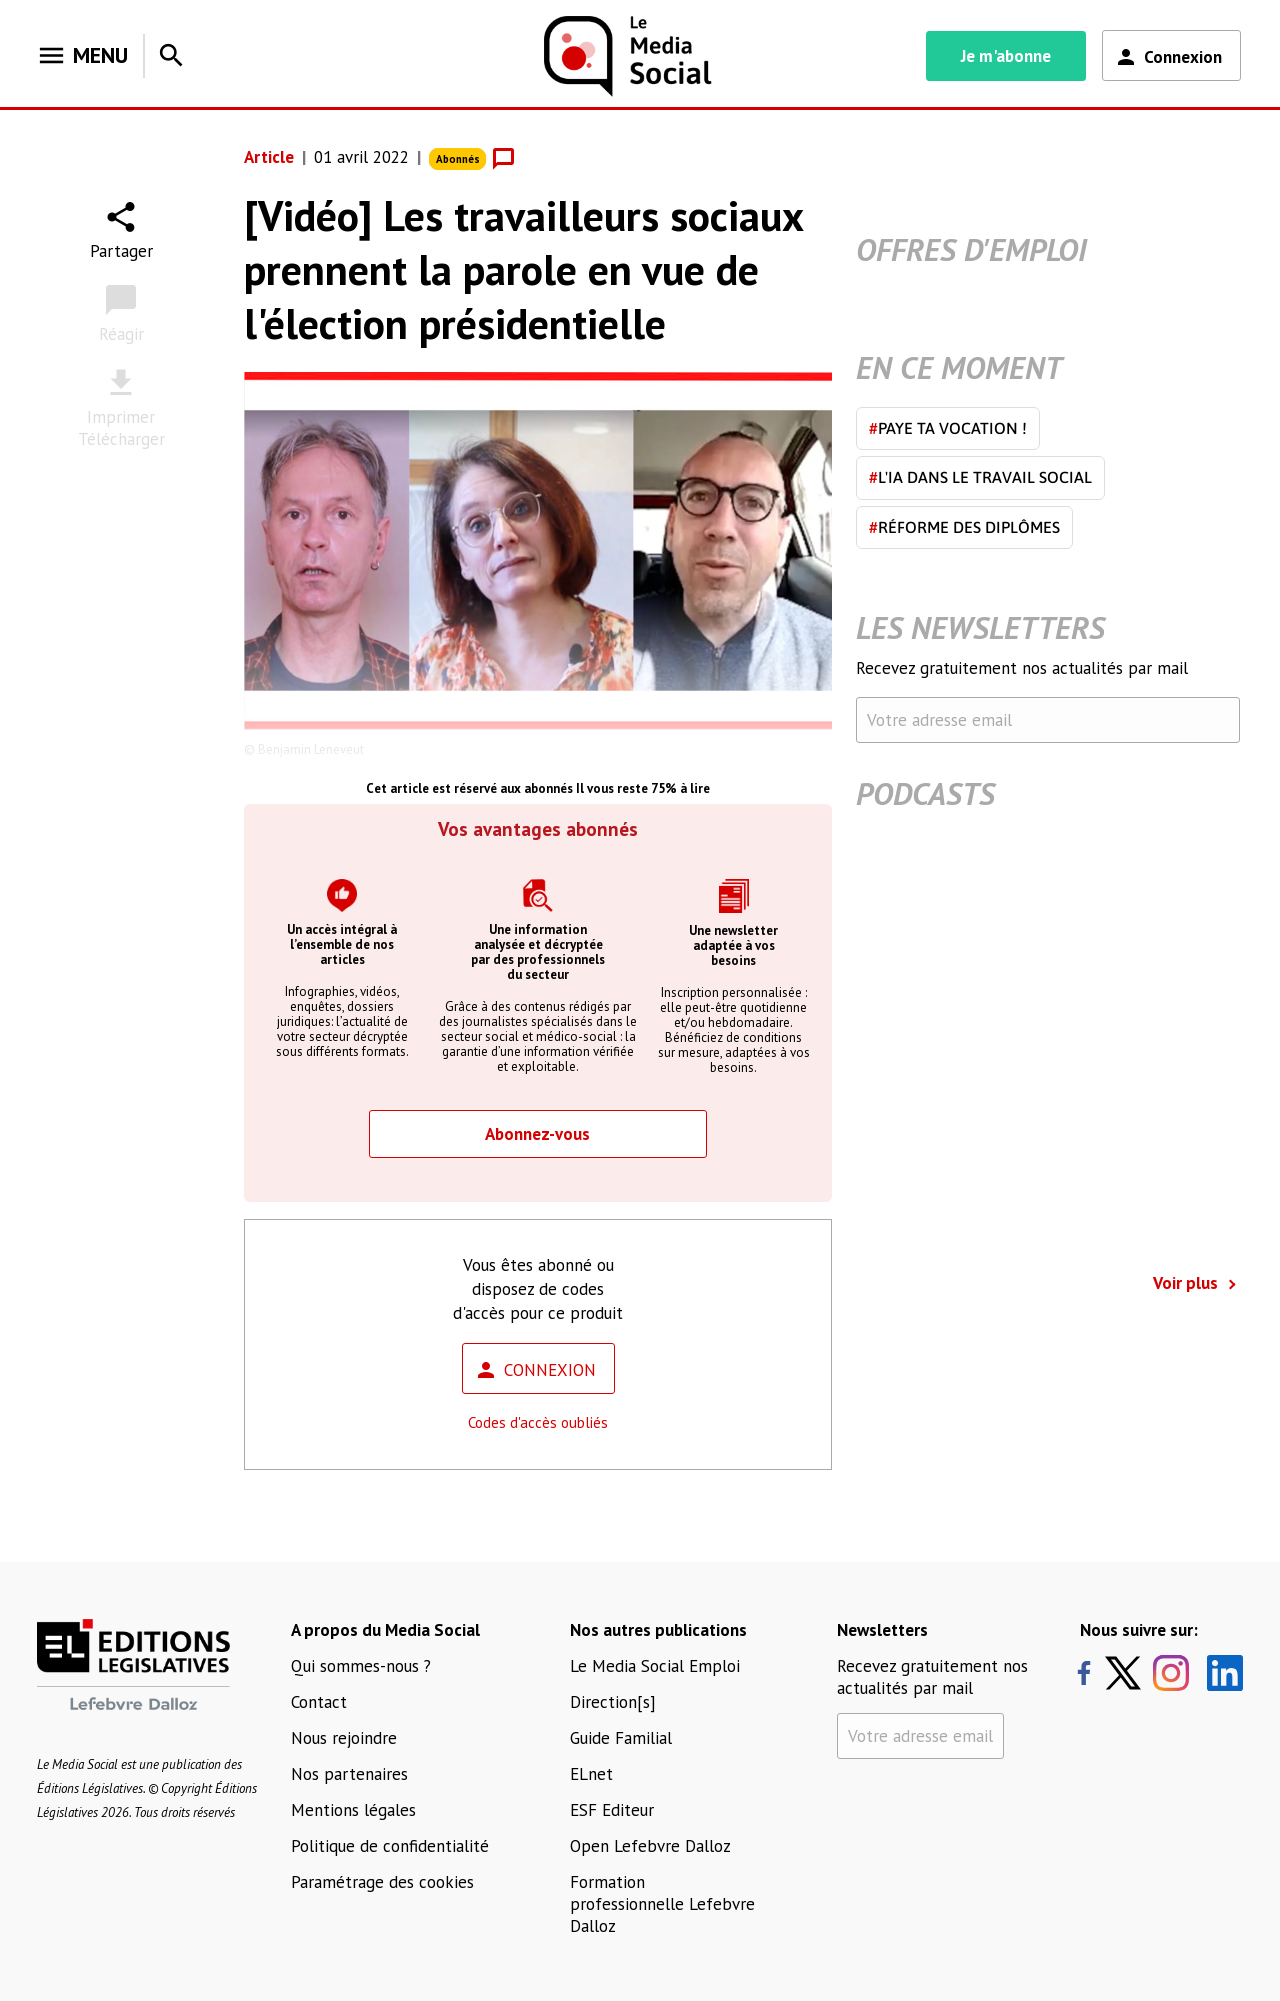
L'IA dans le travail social (980, 477)
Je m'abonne (1006, 56)
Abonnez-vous (537, 1134)
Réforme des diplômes (964, 527)
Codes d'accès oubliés (538, 1422)
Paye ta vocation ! (948, 428)
